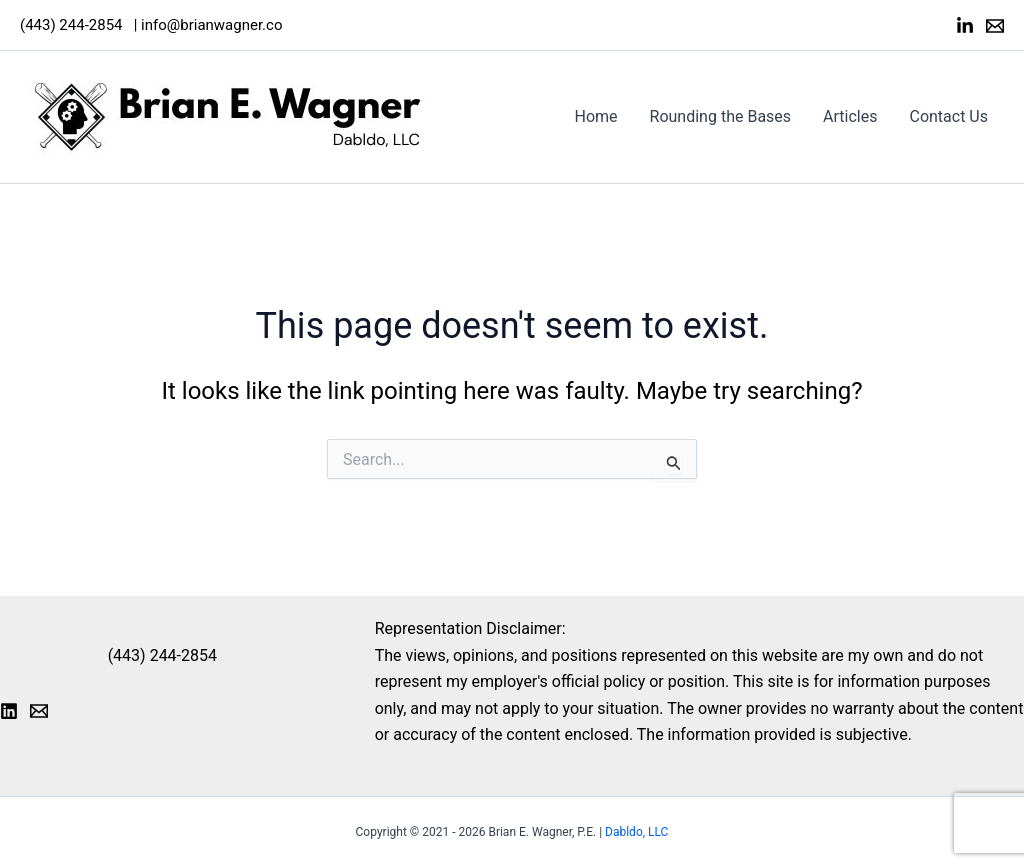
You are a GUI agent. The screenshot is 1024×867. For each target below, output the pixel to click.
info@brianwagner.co (211, 25)
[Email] (995, 26)
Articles (850, 116)
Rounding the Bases (721, 116)
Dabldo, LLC (636, 832)
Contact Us (948, 116)
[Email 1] (39, 711)
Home (596, 116)
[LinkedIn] (965, 26)
